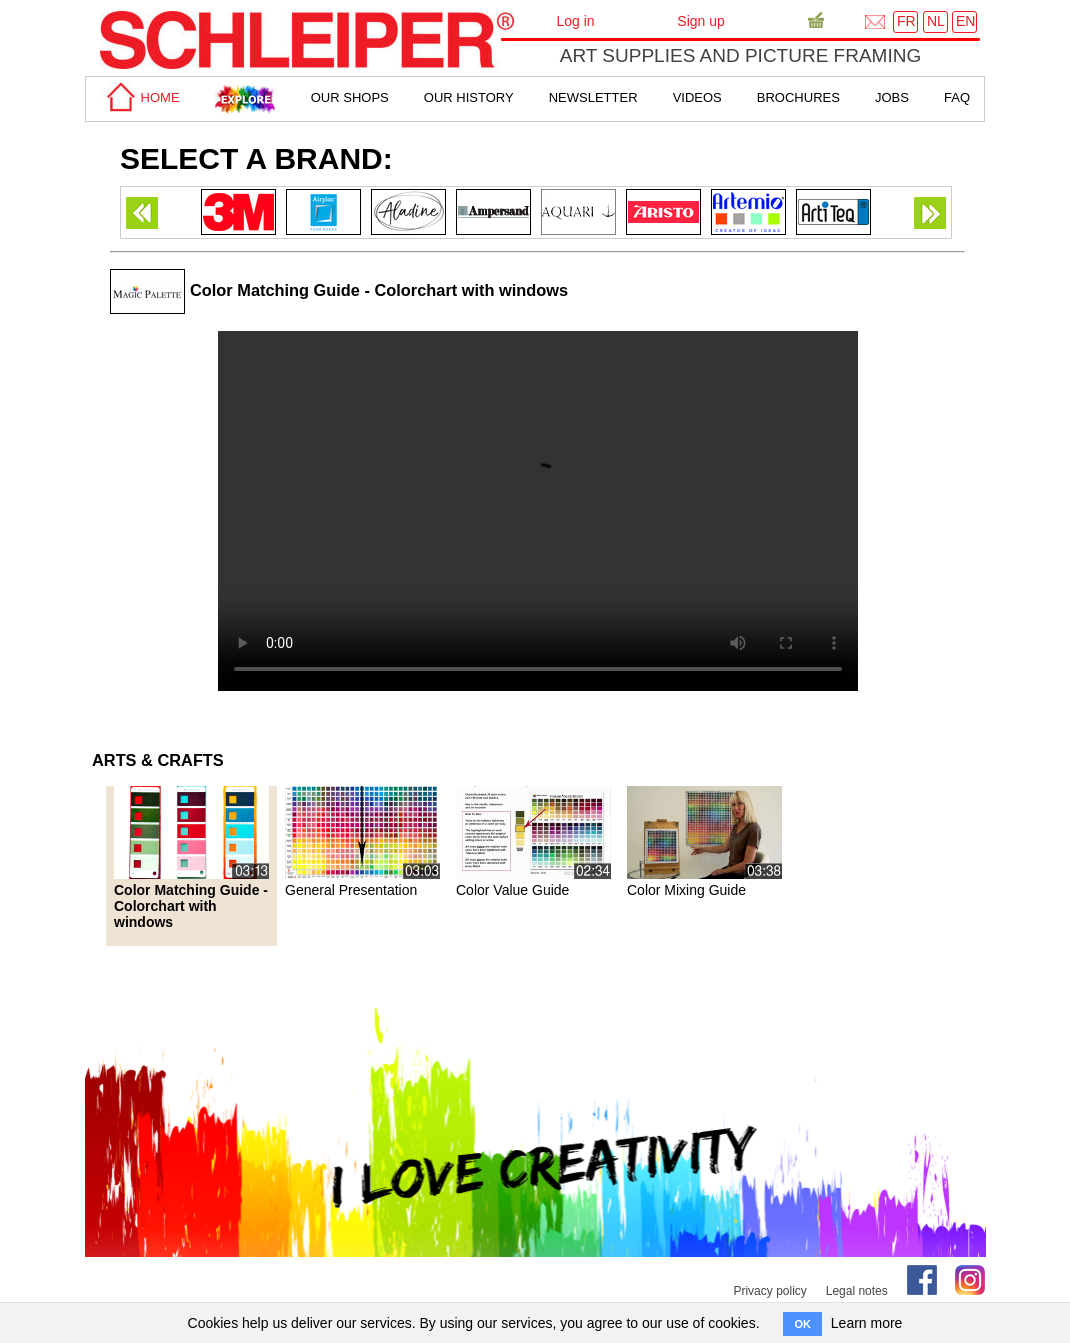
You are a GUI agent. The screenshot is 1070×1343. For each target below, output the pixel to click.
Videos (697, 97)
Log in (575, 21)
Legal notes (857, 1291)
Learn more (867, 1323)
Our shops (350, 97)
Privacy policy (769, 1291)
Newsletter (593, 97)
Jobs (892, 97)
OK (802, 1324)
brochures (798, 97)
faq (957, 97)
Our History (469, 97)
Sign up (700, 21)
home (140, 97)
